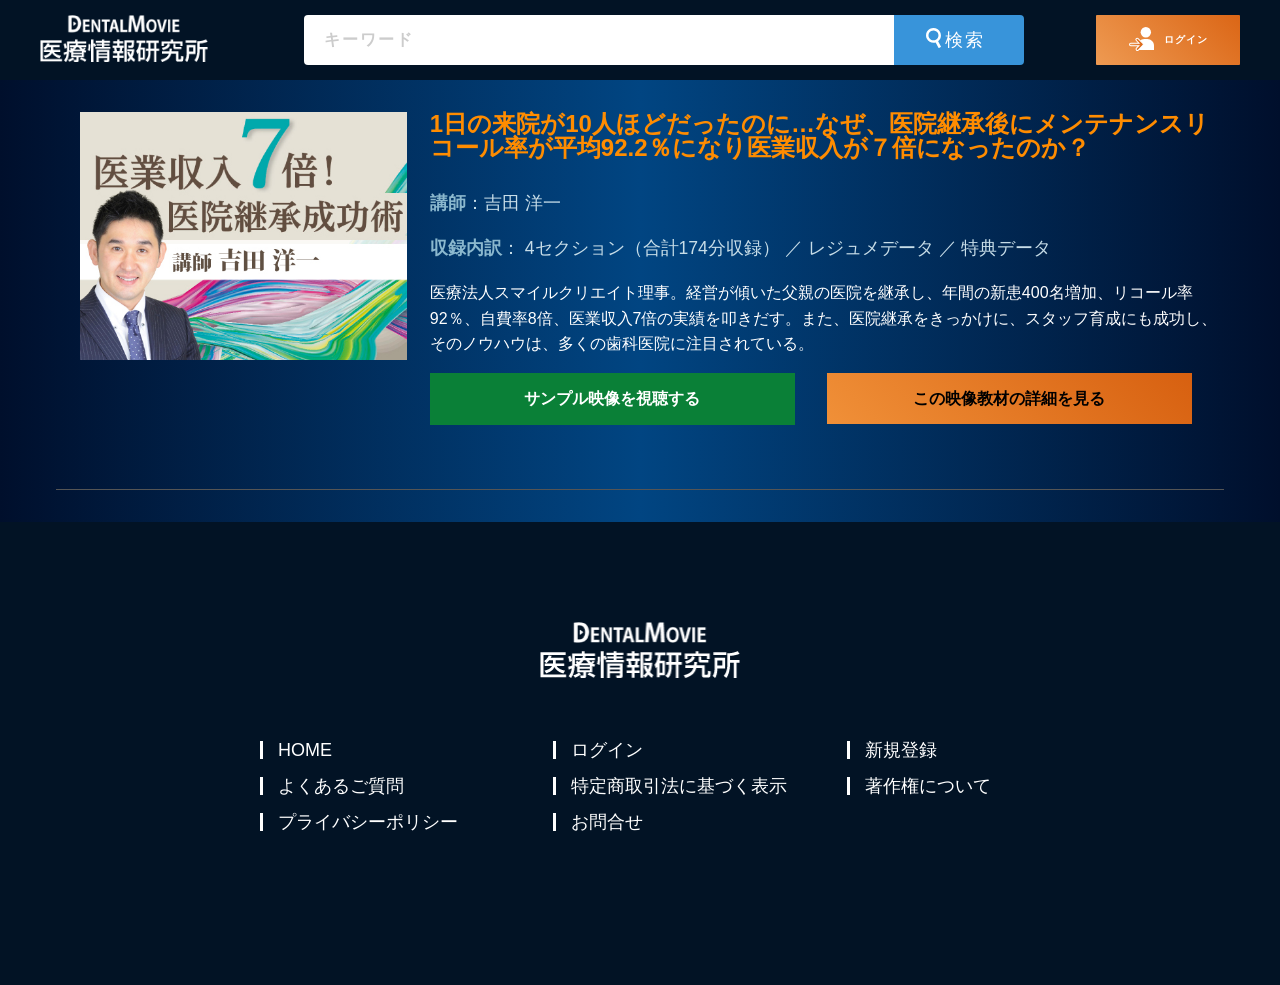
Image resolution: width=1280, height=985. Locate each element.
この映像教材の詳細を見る (1009, 398)
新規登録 (903, 750)
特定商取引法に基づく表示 (681, 798)
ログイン (609, 750)
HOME (307, 750)
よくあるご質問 (343, 798)
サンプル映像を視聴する (612, 398)
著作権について (930, 798)
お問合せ (609, 846)
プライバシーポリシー (370, 846)
